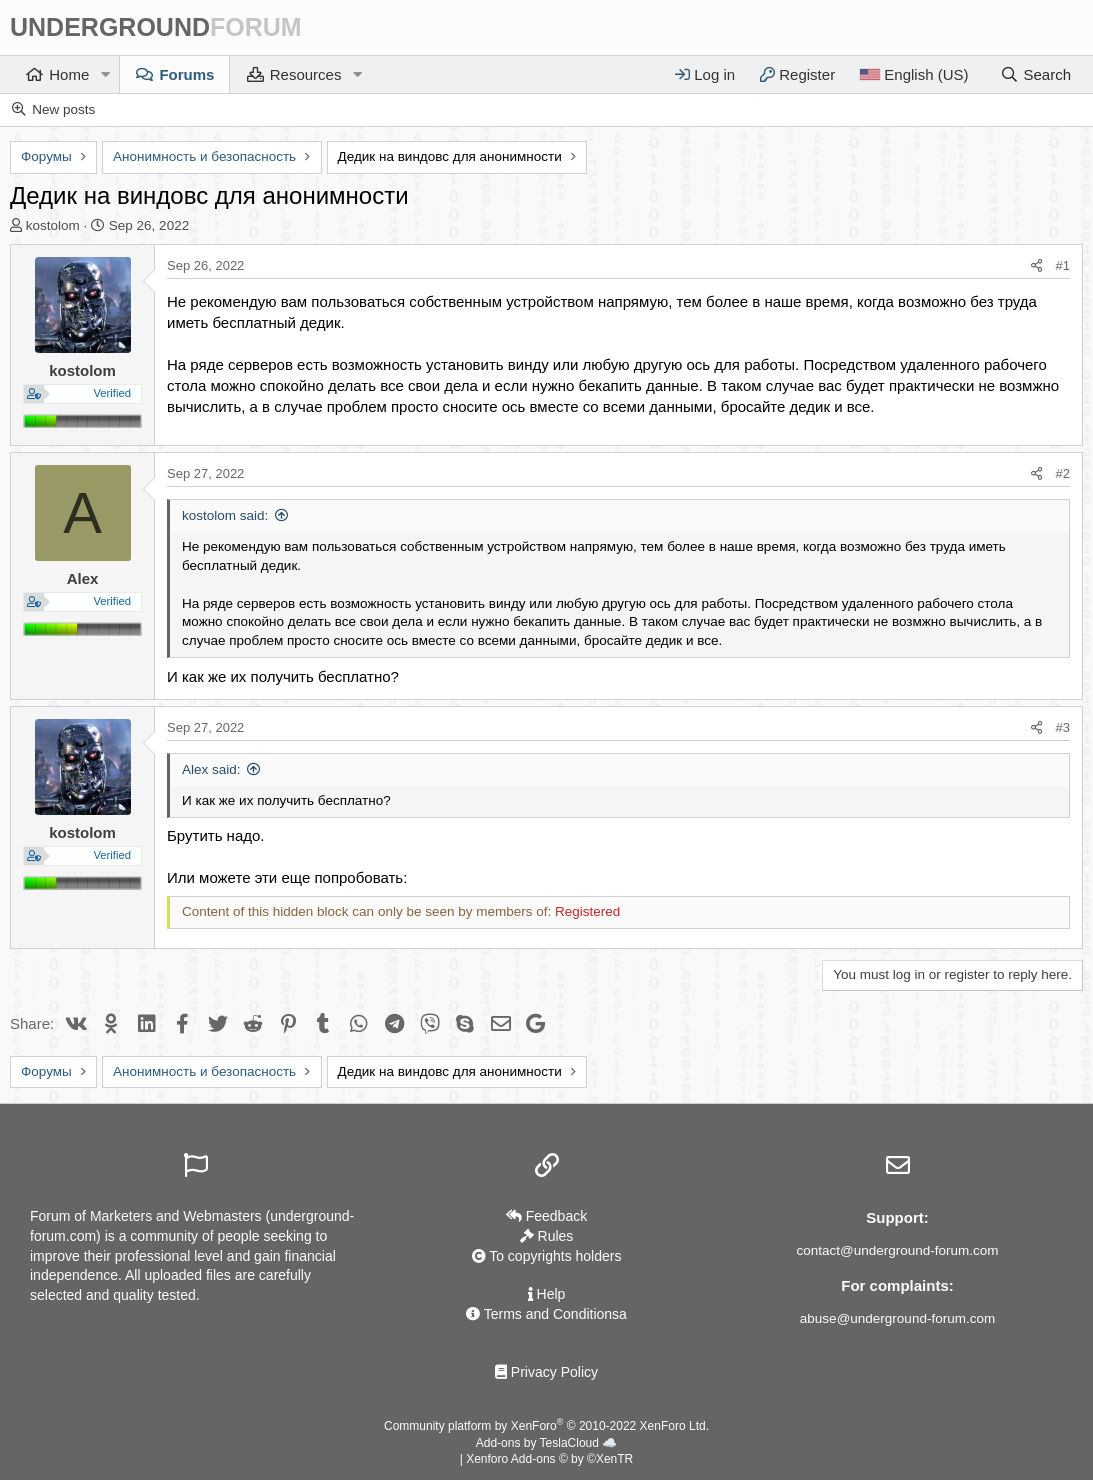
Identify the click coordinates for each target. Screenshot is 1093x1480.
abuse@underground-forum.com (897, 1318)
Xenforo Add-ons (549, 1460)
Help (547, 1294)
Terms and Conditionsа (546, 1314)
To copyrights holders (547, 1256)
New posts (63, 109)
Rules (547, 1236)
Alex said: (211, 769)
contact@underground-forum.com (897, 1250)
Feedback (546, 1216)
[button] (105, 74)
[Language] (913, 74)
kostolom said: (225, 515)
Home (69, 74)
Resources (306, 74)
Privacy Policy (546, 1372)
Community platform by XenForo (546, 1426)
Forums (186, 74)
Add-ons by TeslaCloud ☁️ (547, 1443)
